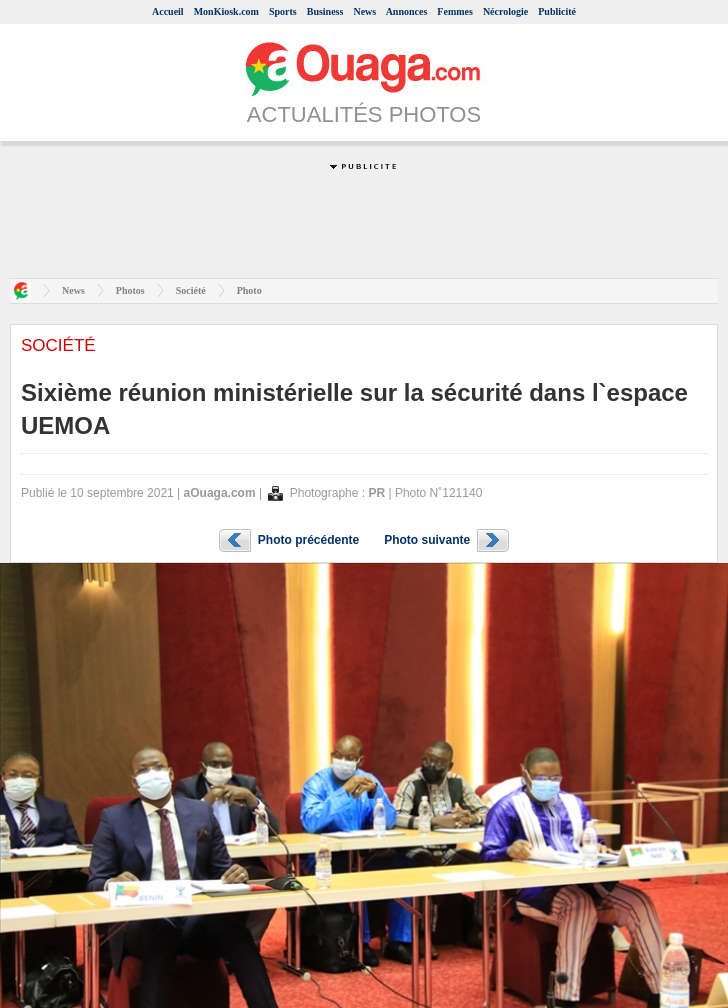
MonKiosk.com (226, 11)
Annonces (407, 11)
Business (325, 11)
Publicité (557, 11)
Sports (283, 11)
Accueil (168, 11)
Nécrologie (505, 11)
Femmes (455, 11)
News (364, 11)
